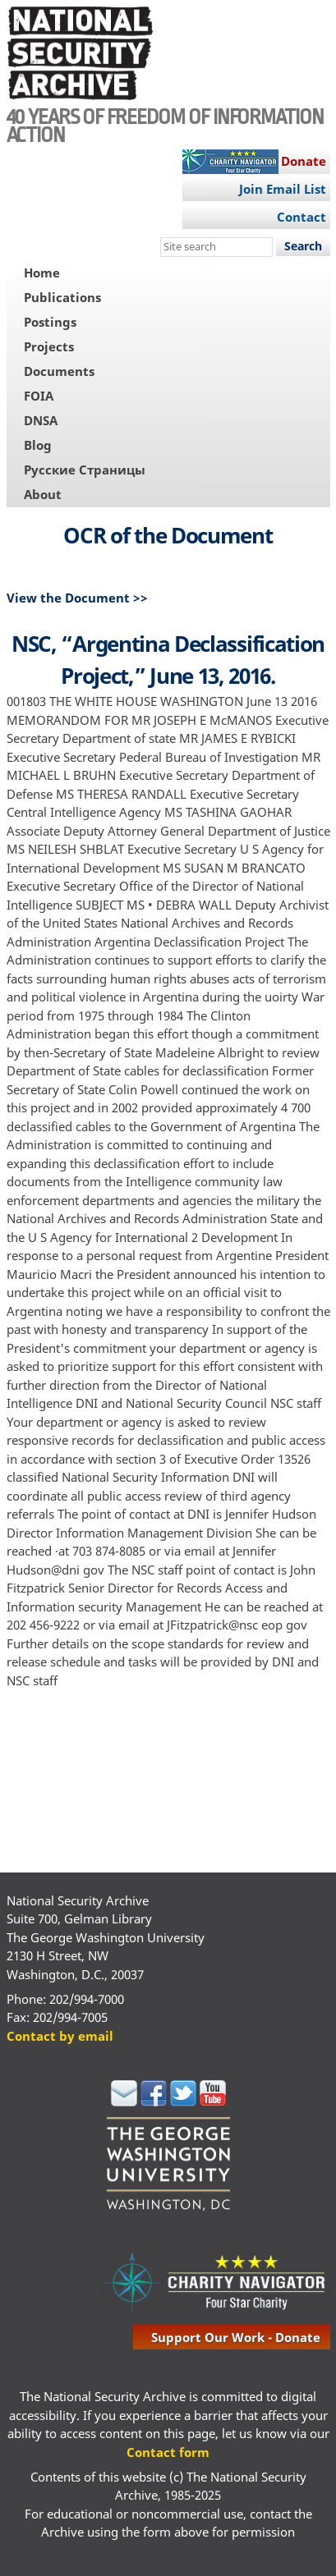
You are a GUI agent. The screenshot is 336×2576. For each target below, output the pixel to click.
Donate (303, 161)
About (43, 494)
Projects (49, 346)
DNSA (41, 420)
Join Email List (282, 189)
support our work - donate (235, 2337)
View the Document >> (77, 597)
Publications (62, 297)
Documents (59, 371)
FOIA (38, 395)
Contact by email (60, 2036)
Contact (301, 217)
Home (42, 272)
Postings (50, 322)
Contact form (168, 2452)
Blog (38, 445)
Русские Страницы (84, 469)
